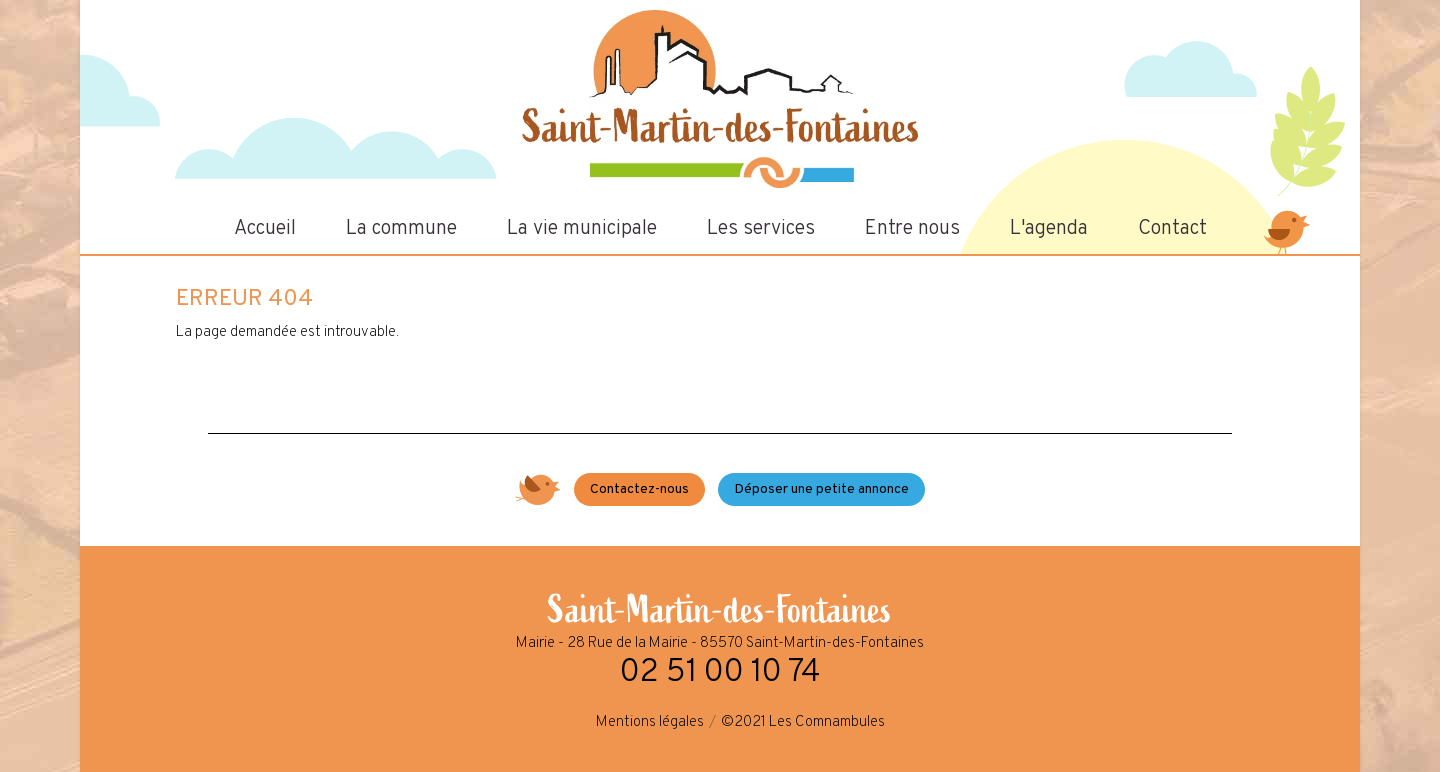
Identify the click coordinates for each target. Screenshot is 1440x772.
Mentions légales (650, 722)
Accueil (265, 229)
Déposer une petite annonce (821, 489)
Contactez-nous (639, 489)
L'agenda (1049, 229)
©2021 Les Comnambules (803, 722)
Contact (1172, 229)
